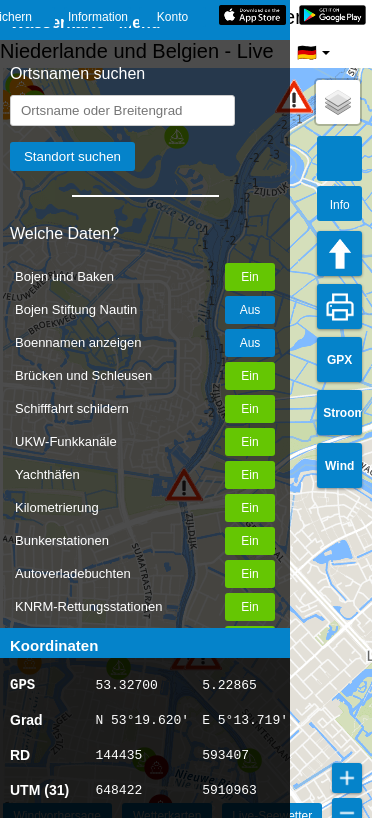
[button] (294, 96)
